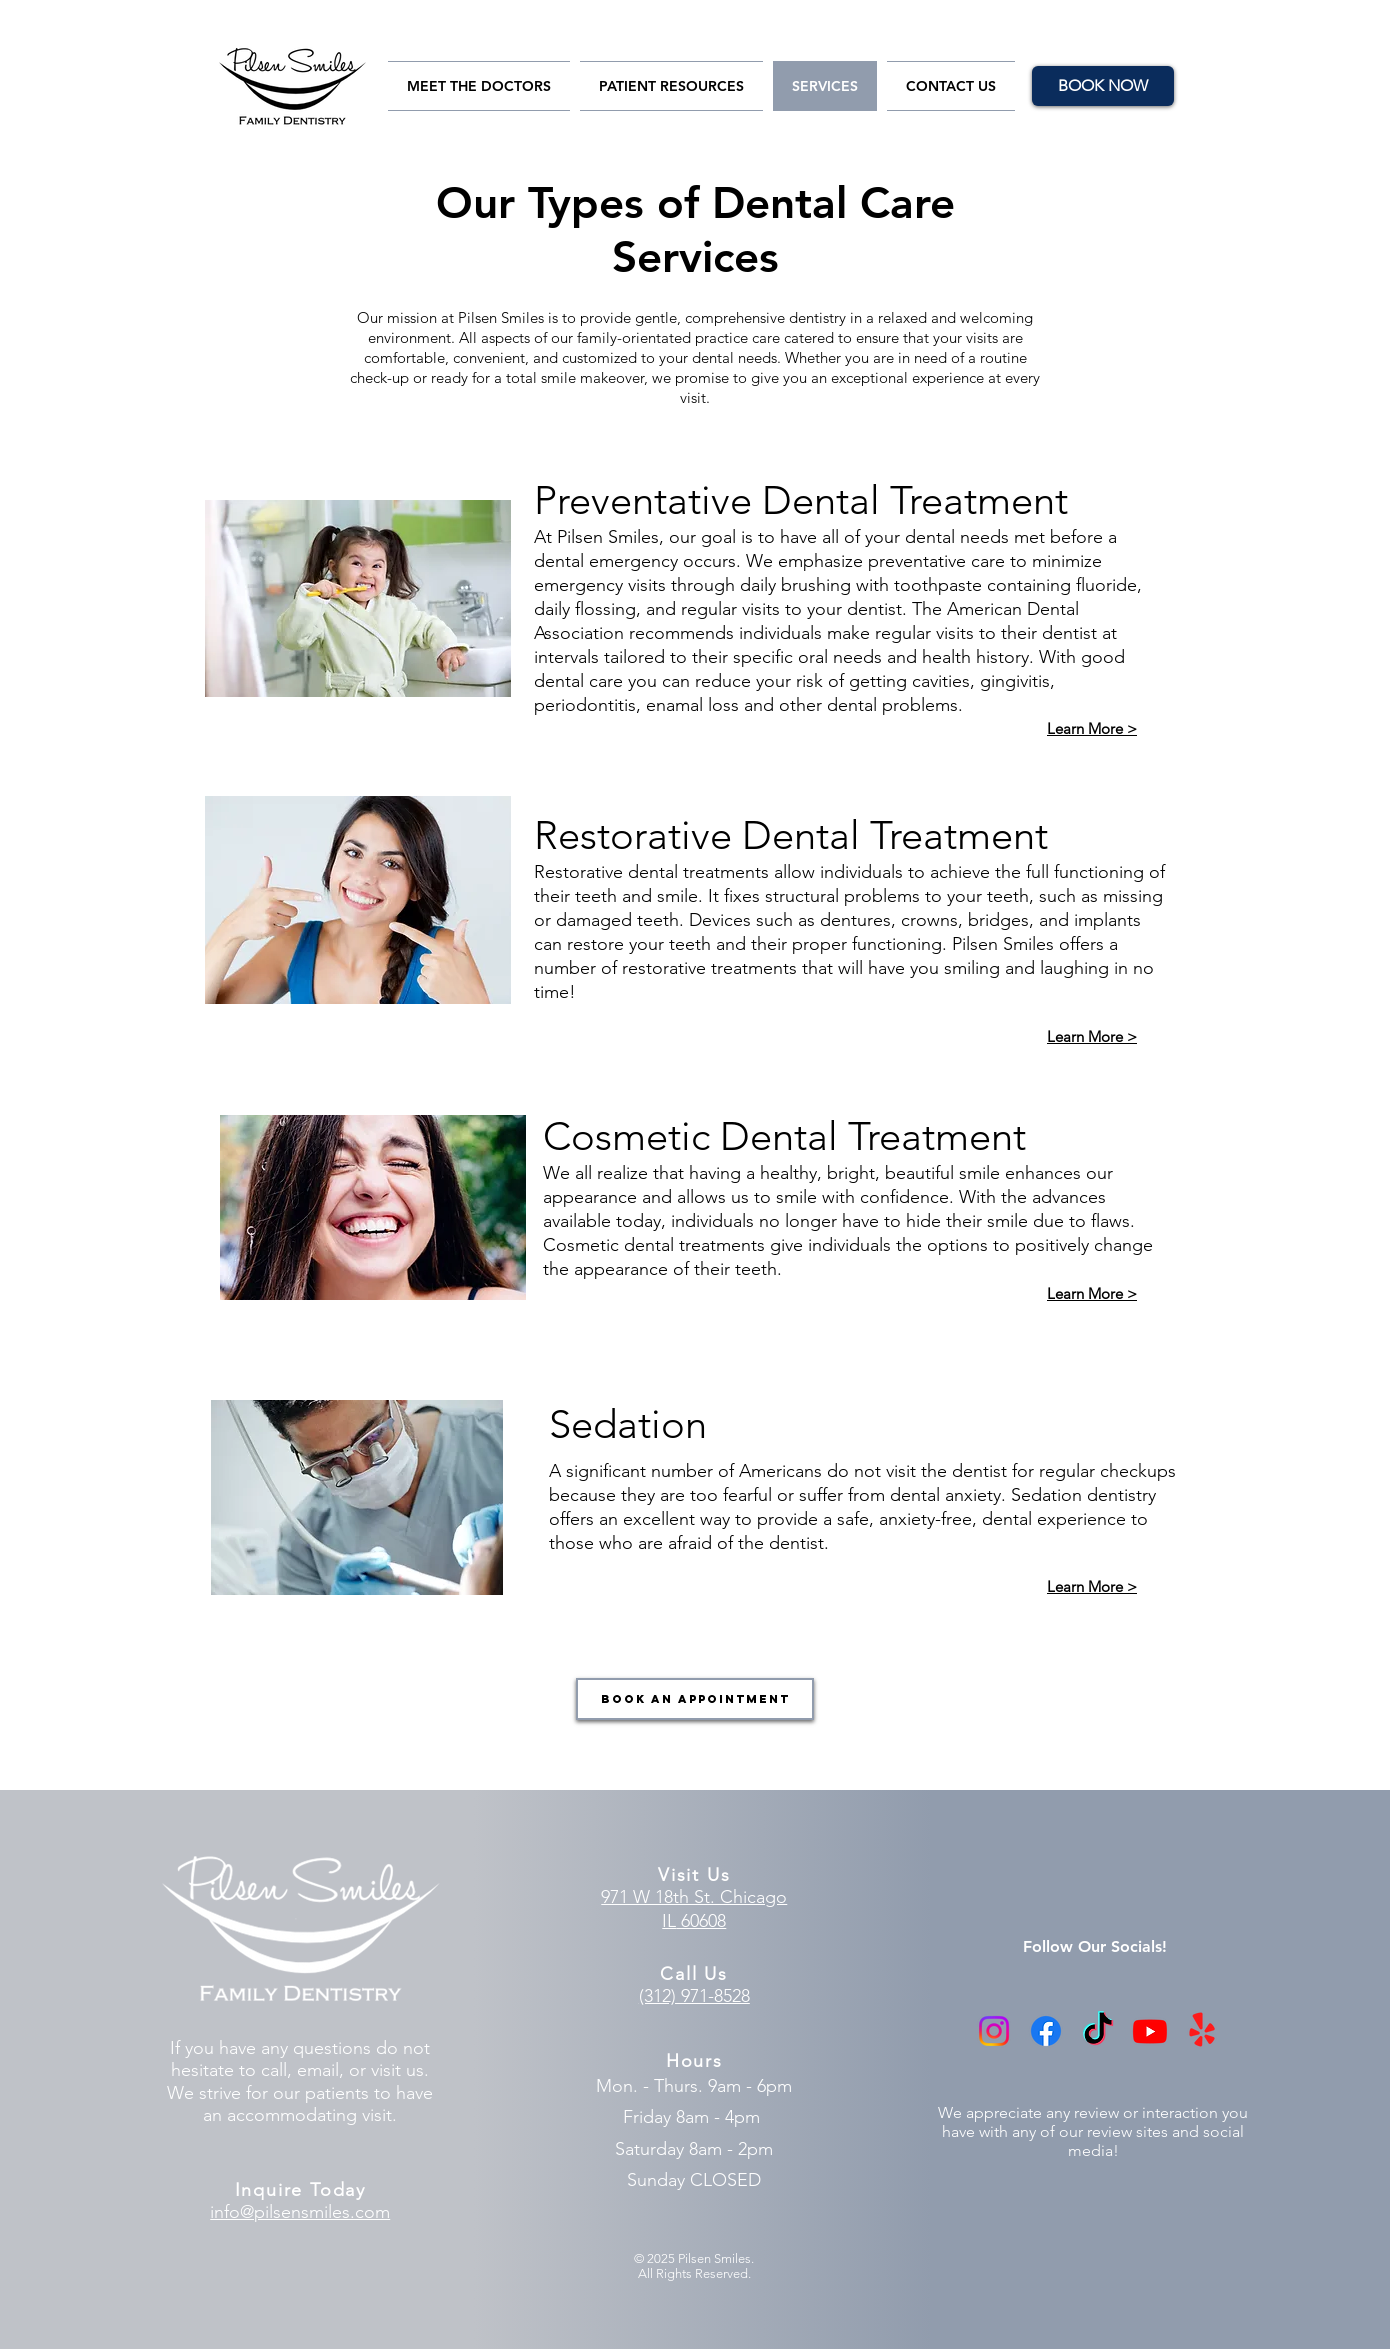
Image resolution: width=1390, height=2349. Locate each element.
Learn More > (1092, 1036)
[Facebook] (1046, 2031)
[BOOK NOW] (1103, 86)
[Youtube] (1150, 2031)
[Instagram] (994, 2031)
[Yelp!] (1202, 2031)
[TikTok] (1098, 2031)
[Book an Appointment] (695, 1699)
